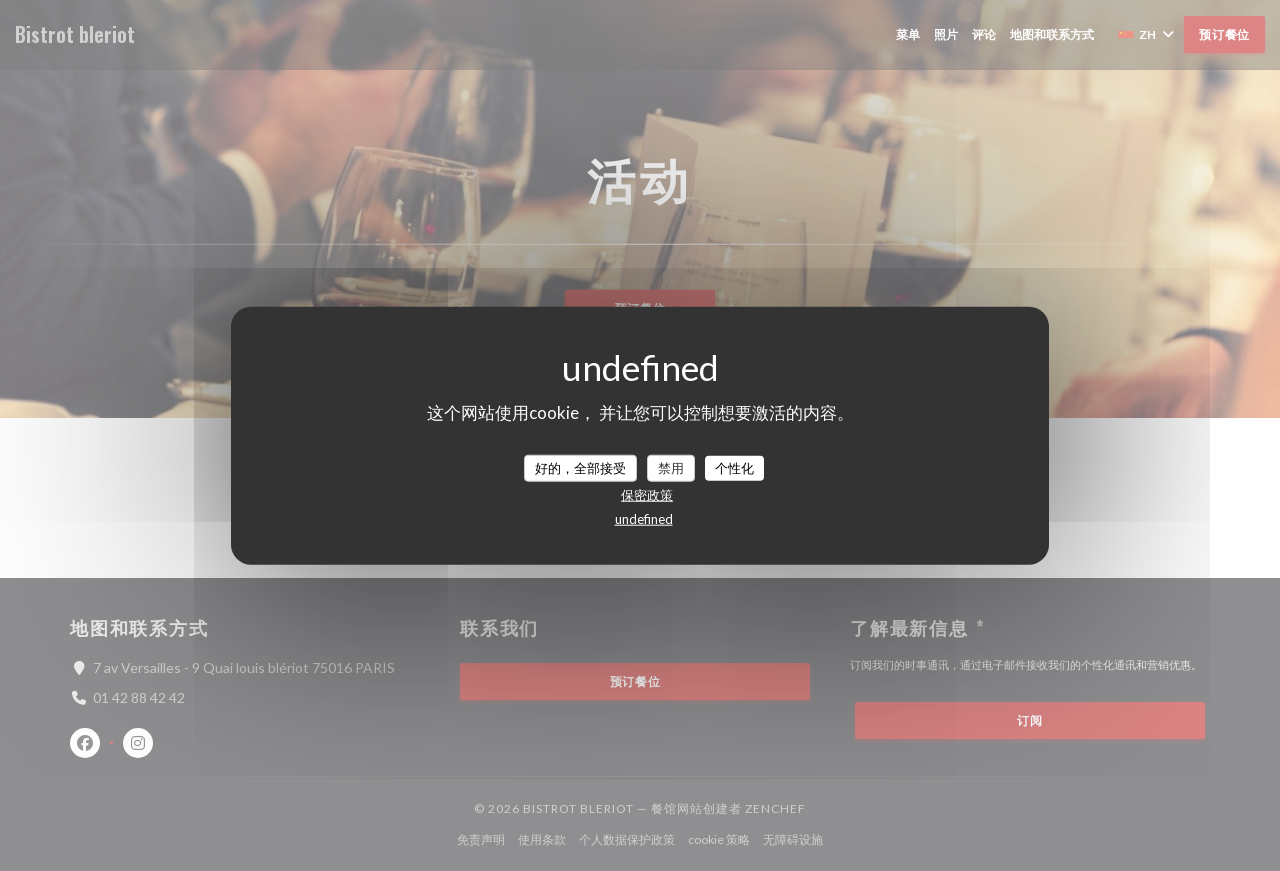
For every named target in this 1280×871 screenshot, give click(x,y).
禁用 (671, 467)
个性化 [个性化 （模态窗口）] (734, 467)
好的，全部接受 (580, 467)
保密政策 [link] (647, 495)
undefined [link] (644, 519)
